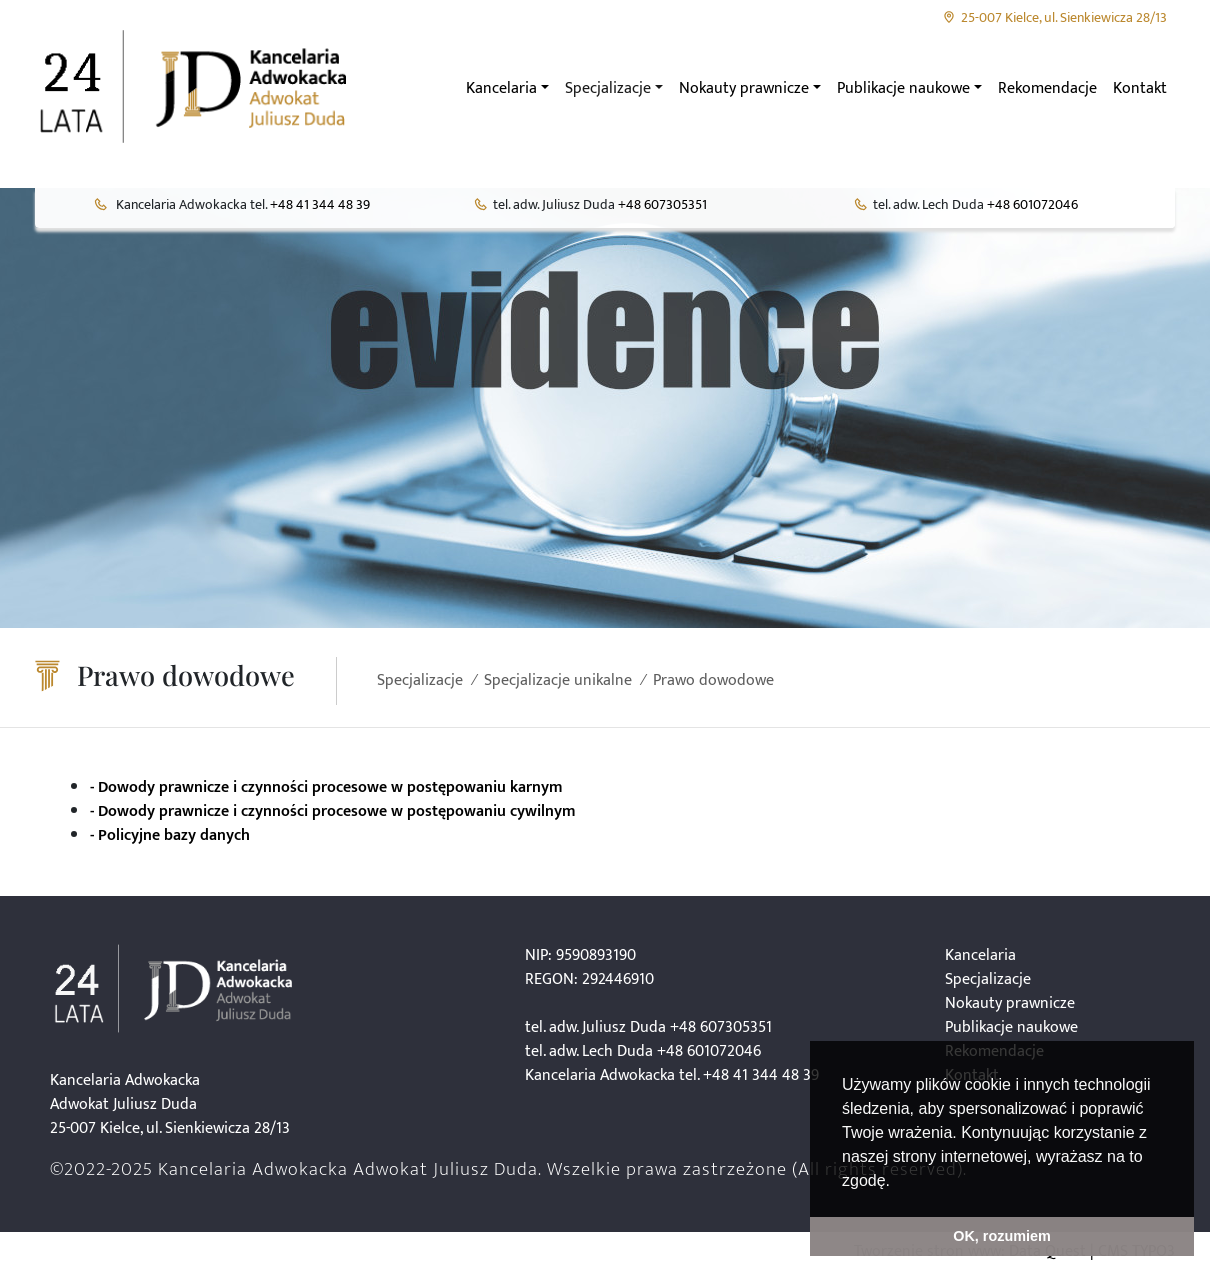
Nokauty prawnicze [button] (744, 88)
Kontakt (1140, 88)
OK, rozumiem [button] (1002, 1236)
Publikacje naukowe (1011, 1027)
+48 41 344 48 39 (320, 205)
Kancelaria (980, 955)
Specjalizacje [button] (608, 88)
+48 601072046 (1032, 205)
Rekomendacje (1047, 88)
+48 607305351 (662, 205)
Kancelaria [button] (501, 88)
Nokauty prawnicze (1010, 1003)
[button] (897, 1182)
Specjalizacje (420, 680)
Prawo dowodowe (713, 680)
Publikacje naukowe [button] (903, 88)
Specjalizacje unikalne (558, 680)
